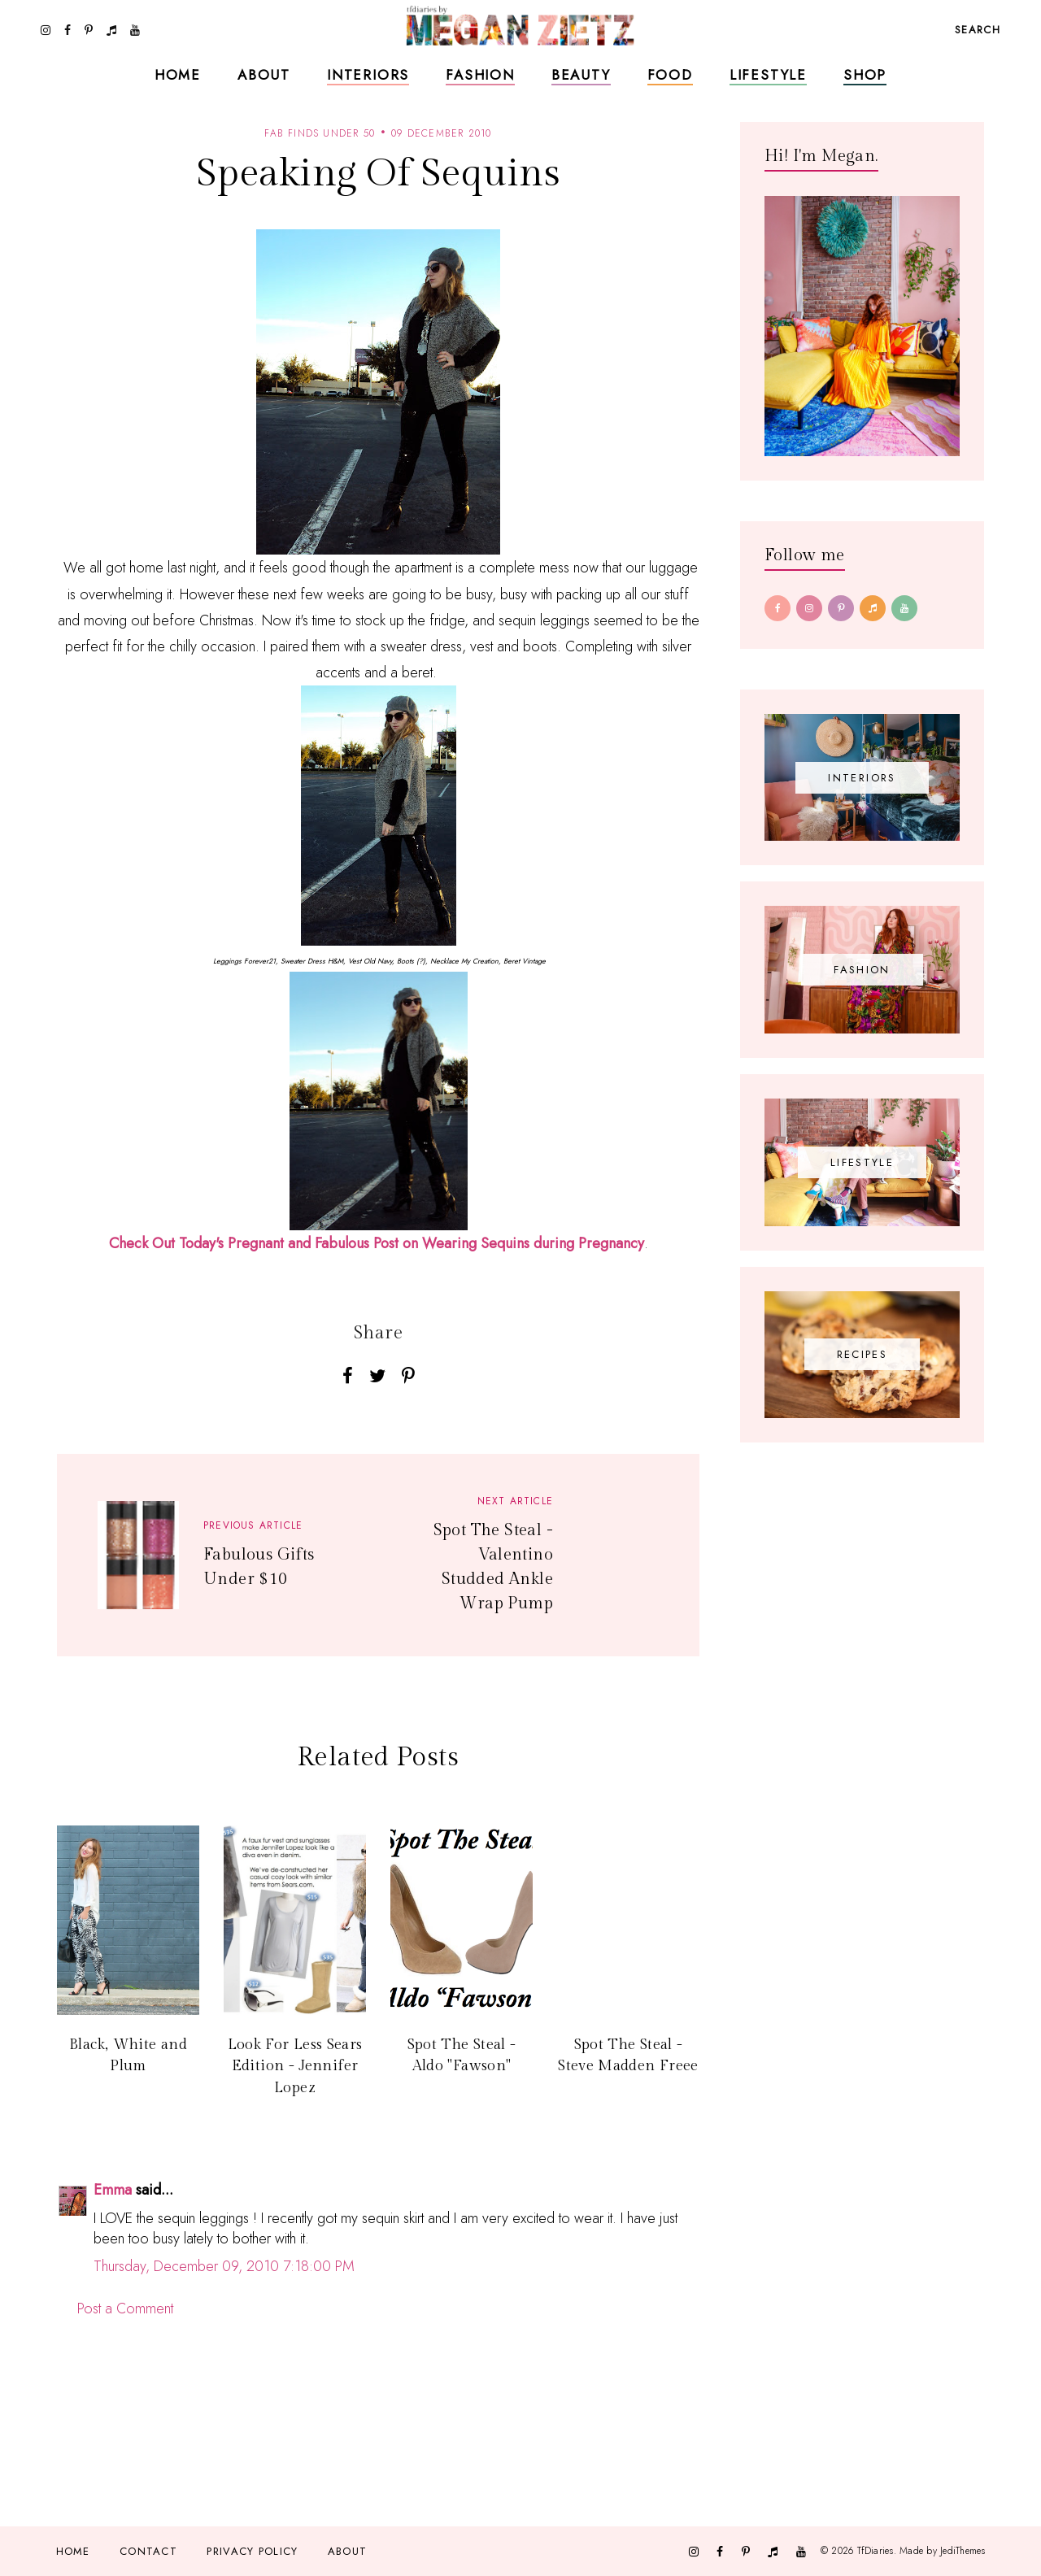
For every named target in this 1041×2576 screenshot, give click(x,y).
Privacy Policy (252, 2551)
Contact (148, 2551)
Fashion (480, 75)
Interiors (368, 75)
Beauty (581, 75)
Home (178, 75)
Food (670, 75)
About (263, 75)
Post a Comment (125, 2308)
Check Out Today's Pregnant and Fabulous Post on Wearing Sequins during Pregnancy (376, 1243)
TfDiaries (875, 2550)
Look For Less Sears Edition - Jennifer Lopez (295, 2066)
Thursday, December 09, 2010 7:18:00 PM (224, 2266)
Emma (113, 2189)
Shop (864, 75)
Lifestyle (768, 75)
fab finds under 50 (319, 133)
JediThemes (962, 2550)
